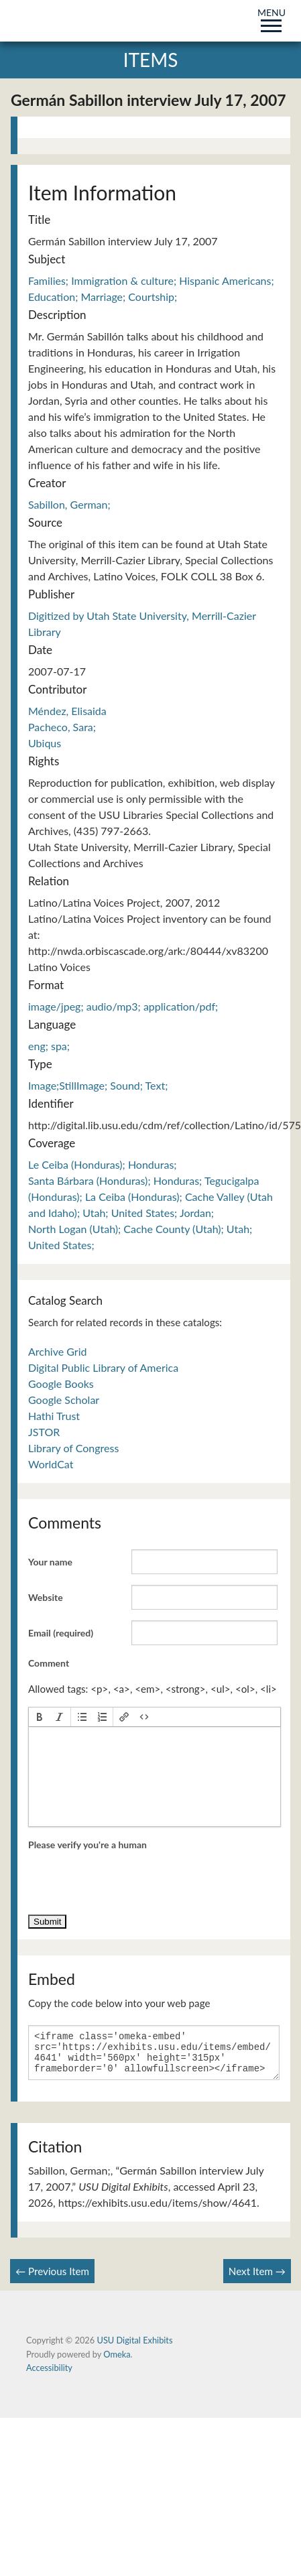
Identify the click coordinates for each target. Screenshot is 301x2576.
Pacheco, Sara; (62, 726)
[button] (39, 1717)
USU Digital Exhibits (134, 2348)
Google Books (61, 1383)
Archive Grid (57, 1351)
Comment (48, 1663)
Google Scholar (63, 1399)
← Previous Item (52, 2279)
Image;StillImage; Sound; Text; (98, 1085)
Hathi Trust (54, 1415)
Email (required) (60, 1632)
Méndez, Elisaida (67, 710)
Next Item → (257, 2279)
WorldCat (50, 1464)
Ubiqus (44, 742)
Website (45, 1597)
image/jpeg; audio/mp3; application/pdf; (123, 1006)
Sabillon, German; (69, 504)
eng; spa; (49, 1045)
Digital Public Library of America (103, 1367)
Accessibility (49, 2375)
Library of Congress (73, 1447)
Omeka (116, 2362)
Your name (50, 1561)
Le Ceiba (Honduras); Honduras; (102, 1164)
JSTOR (44, 1431)
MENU (271, 18)
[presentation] (39, 1717)
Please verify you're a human (87, 1844)
